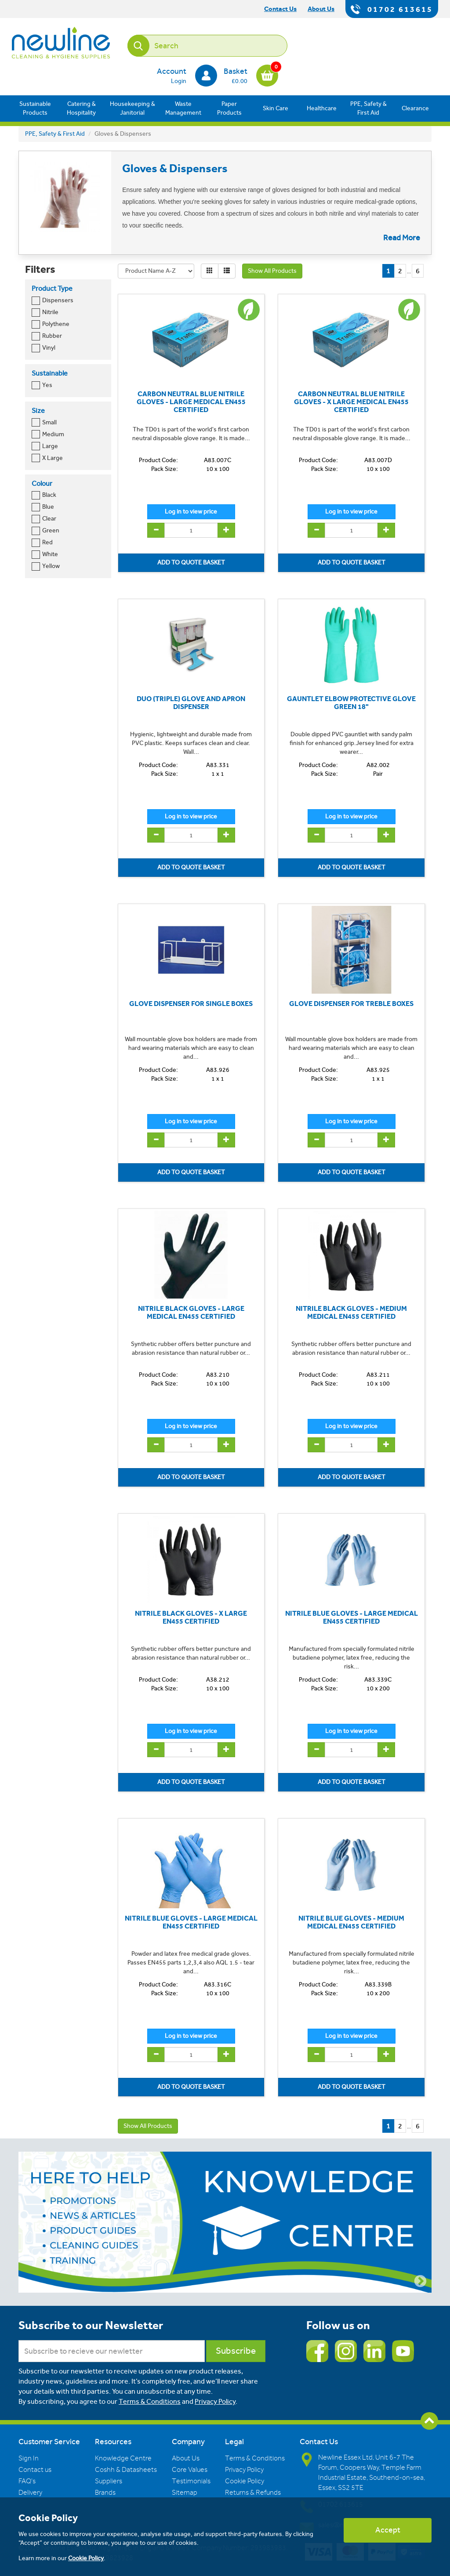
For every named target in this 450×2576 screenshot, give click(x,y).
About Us (186, 2458)
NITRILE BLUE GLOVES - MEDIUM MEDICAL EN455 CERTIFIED (351, 1922)
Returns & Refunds (253, 2492)
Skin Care (275, 108)
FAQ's (27, 2481)
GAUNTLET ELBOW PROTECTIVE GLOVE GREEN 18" (351, 703)
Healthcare (322, 108)
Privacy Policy (215, 2401)
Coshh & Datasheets (126, 2470)
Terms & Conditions (150, 2401)
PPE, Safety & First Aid (368, 108)
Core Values (189, 2470)
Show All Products (272, 271)
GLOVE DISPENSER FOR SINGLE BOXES (191, 1003)
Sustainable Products (35, 108)
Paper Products (229, 108)
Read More (401, 237)
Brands (105, 2492)
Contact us (34, 2470)
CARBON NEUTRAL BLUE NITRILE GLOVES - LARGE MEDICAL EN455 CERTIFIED (191, 401)
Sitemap (184, 2492)
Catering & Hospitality (81, 108)
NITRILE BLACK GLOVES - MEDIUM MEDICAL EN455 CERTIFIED (351, 1312)
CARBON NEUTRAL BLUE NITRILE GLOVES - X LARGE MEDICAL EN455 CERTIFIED (351, 401)
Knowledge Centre (123, 2458)
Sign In (28, 2458)
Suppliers (108, 2481)
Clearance (415, 108)
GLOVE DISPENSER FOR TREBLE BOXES (351, 1003)
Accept (387, 2530)
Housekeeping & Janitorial (132, 108)
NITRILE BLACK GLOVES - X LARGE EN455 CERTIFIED (191, 1617)
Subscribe (236, 2350)
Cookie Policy (244, 2481)
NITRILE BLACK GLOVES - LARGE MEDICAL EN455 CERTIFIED (191, 1312)
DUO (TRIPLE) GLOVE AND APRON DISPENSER (191, 703)
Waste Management (183, 108)
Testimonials (191, 2481)
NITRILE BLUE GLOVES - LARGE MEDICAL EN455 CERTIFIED (351, 1617)
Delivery (30, 2492)
